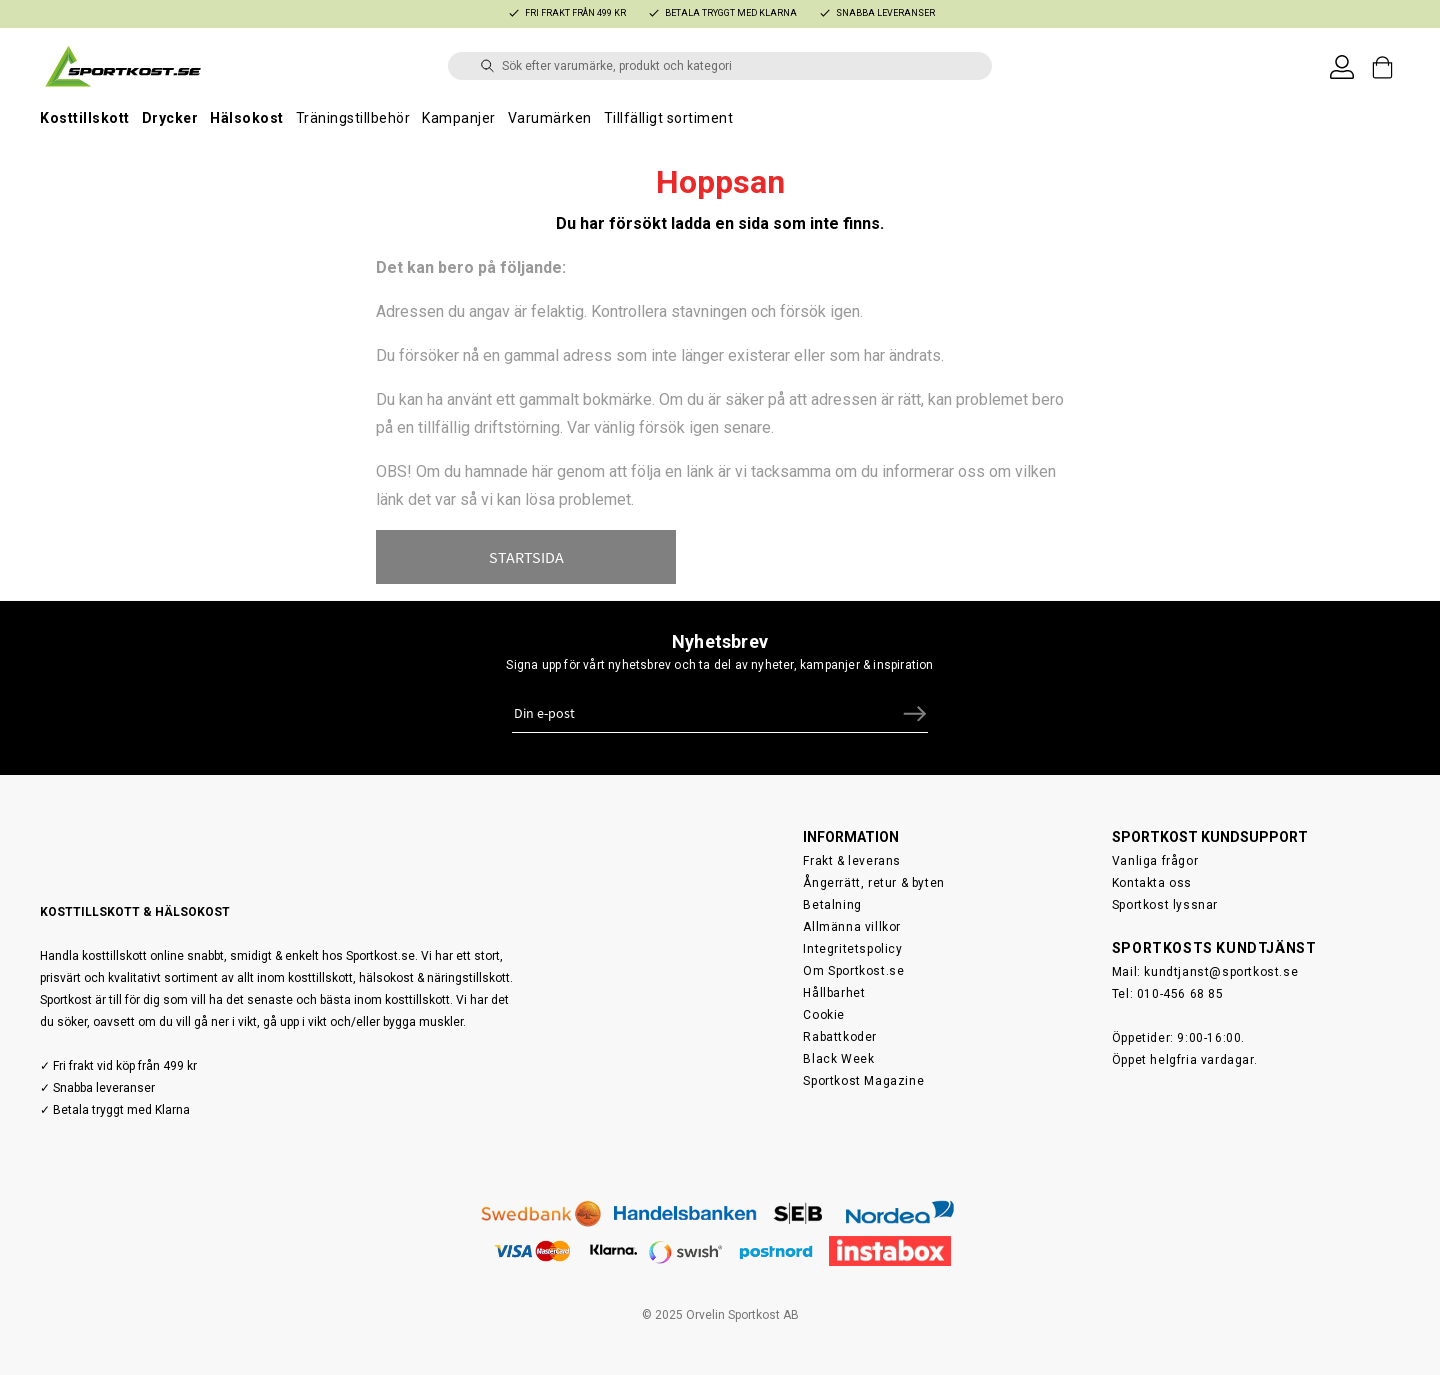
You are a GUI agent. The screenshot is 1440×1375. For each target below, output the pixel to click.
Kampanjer (459, 118)
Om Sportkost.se (853, 971)
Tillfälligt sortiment (669, 118)
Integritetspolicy (852, 949)
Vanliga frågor (1155, 861)
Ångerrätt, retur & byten (873, 883)
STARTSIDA (526, 557)
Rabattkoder (840, 1037)
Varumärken (550, 118)
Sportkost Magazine (863, 1081)
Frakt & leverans (852, 861)
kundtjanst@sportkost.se (1221, 972)
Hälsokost (247, 118)
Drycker (170, 118)
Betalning (832, 905)
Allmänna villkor (852, 927)
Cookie (824, 1015)
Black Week (838, 1059)
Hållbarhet (834, 993)
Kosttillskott (85, 118)
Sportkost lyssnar (1165, 905)
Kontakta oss (1152, 883)
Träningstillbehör (353, 118)
